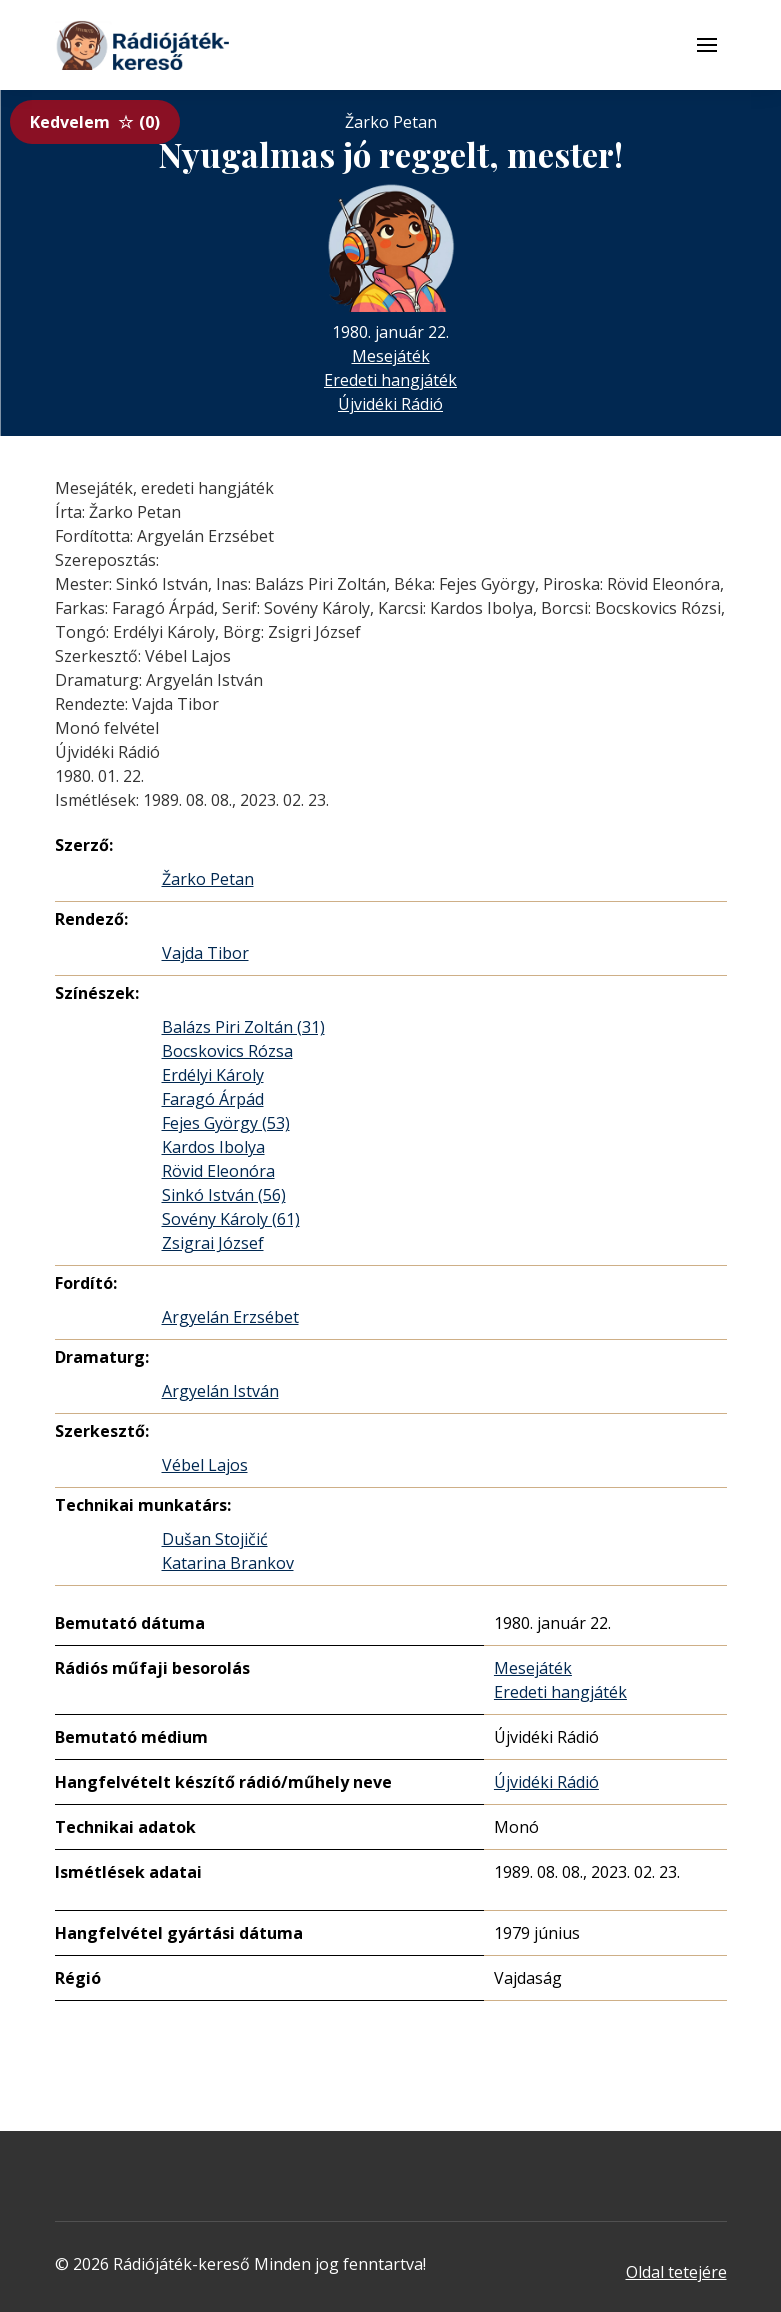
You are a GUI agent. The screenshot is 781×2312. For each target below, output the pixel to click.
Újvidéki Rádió (390, 404)
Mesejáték (391, 356)
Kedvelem (95, 122)
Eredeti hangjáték (390, 380)
